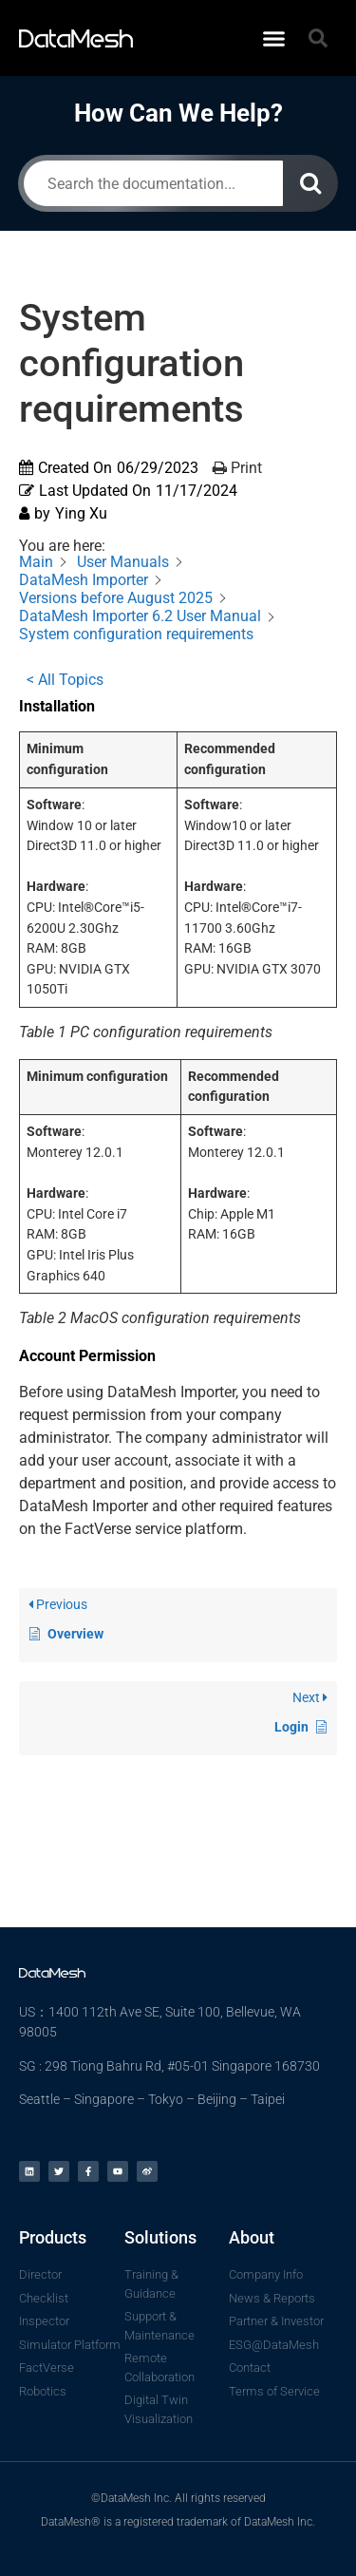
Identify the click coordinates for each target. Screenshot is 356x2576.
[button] (274, 38)
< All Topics (65, 680)
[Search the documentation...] (153, 183)
